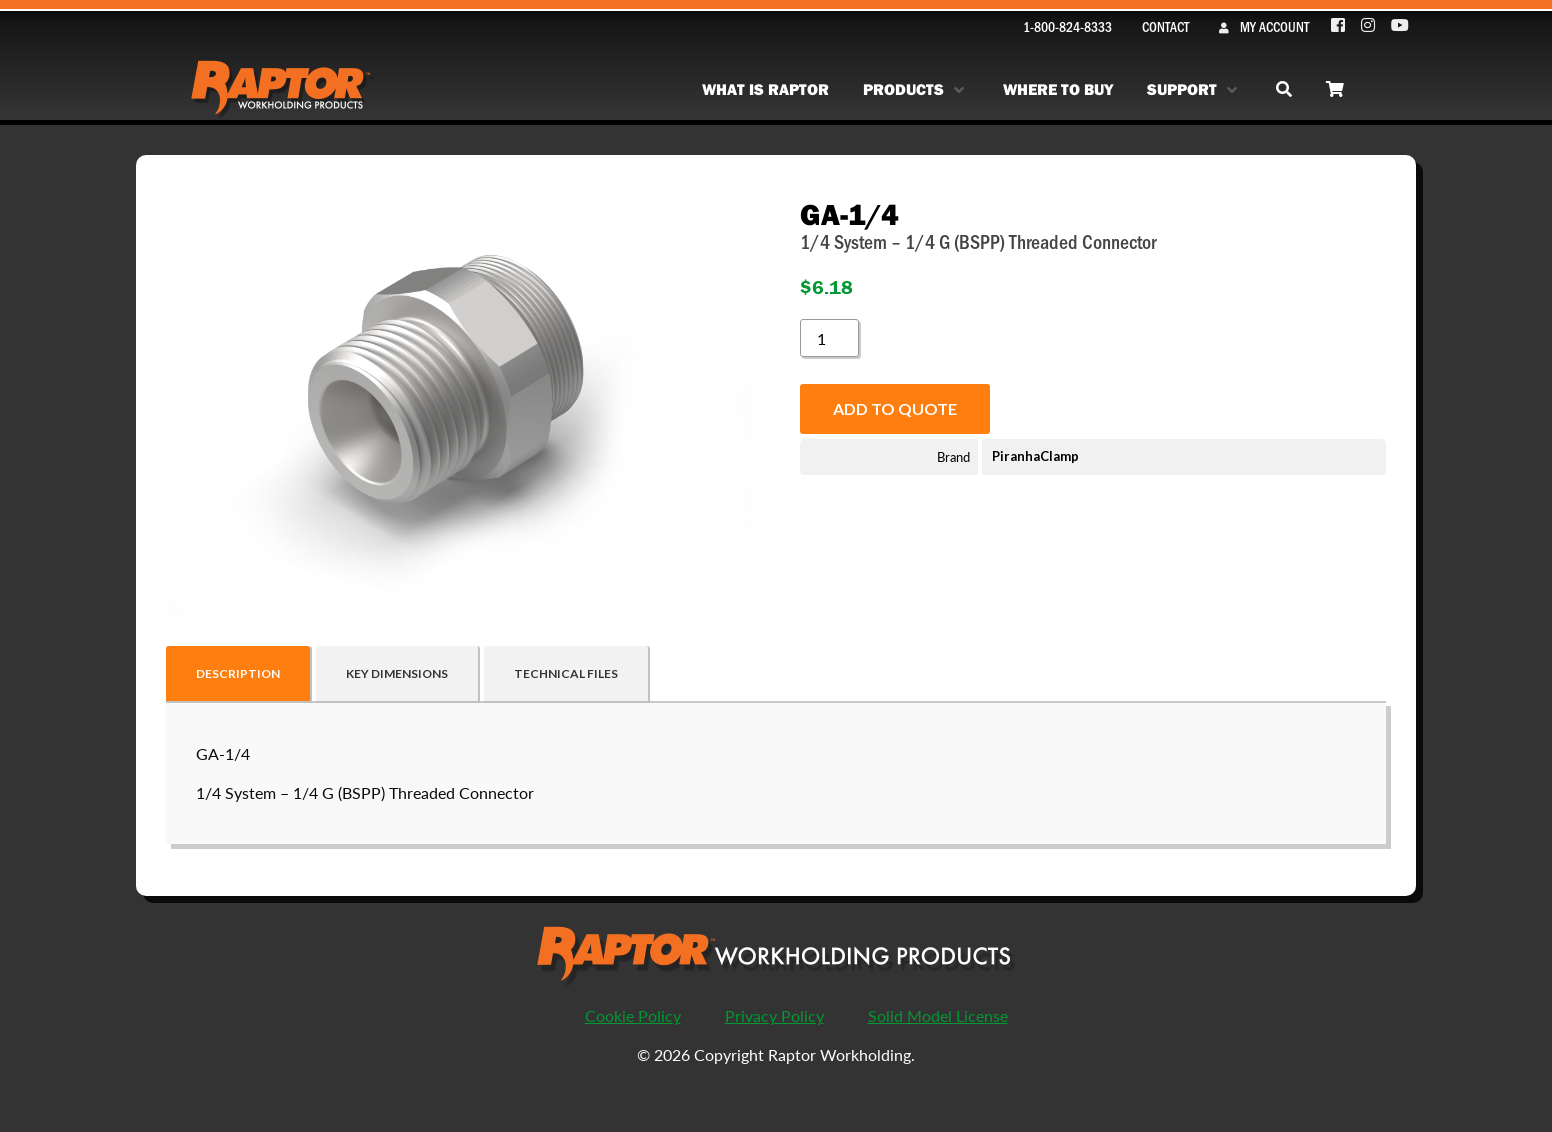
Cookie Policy (633, 1015)
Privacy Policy (774, 1015)
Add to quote (895, 408)
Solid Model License (938, 1015)
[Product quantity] (829, 338)
